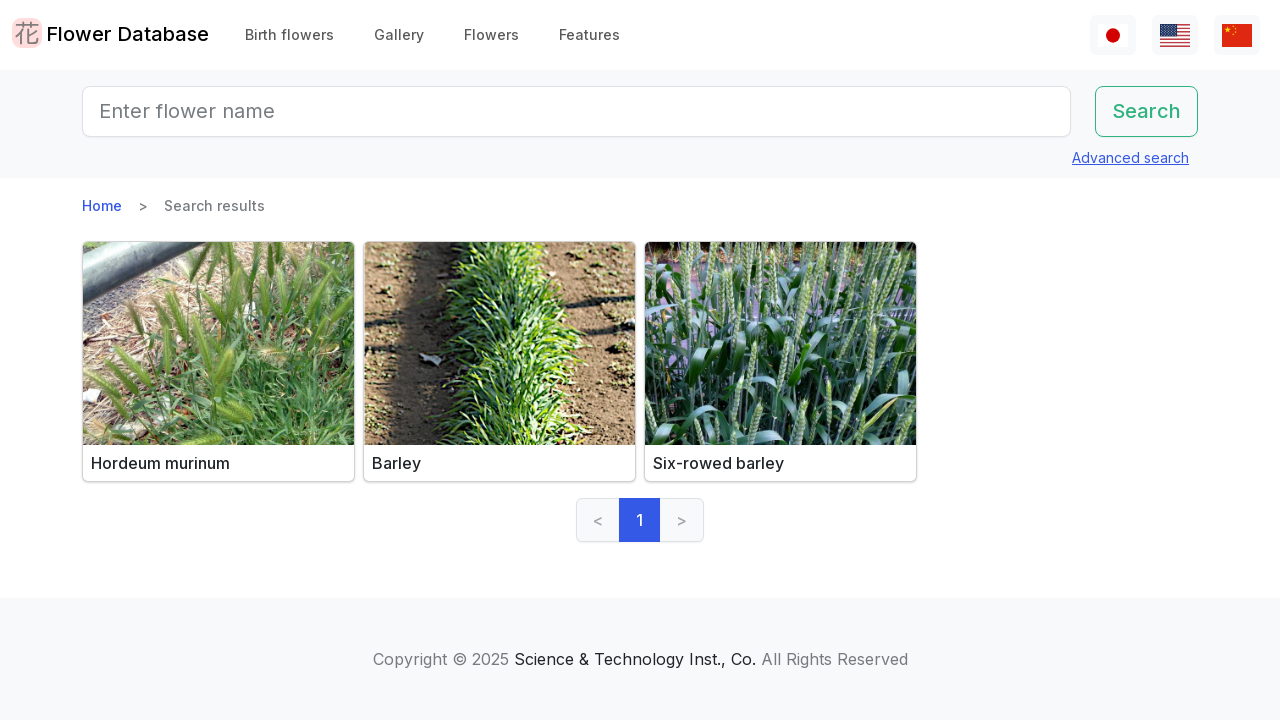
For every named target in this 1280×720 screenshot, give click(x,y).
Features (589, 34)
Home (102, 205)
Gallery (399, 34)
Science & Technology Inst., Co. (635, 659)
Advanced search (1130, 157)
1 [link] (639, 520)
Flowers (491, 34)
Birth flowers (289, 34)
